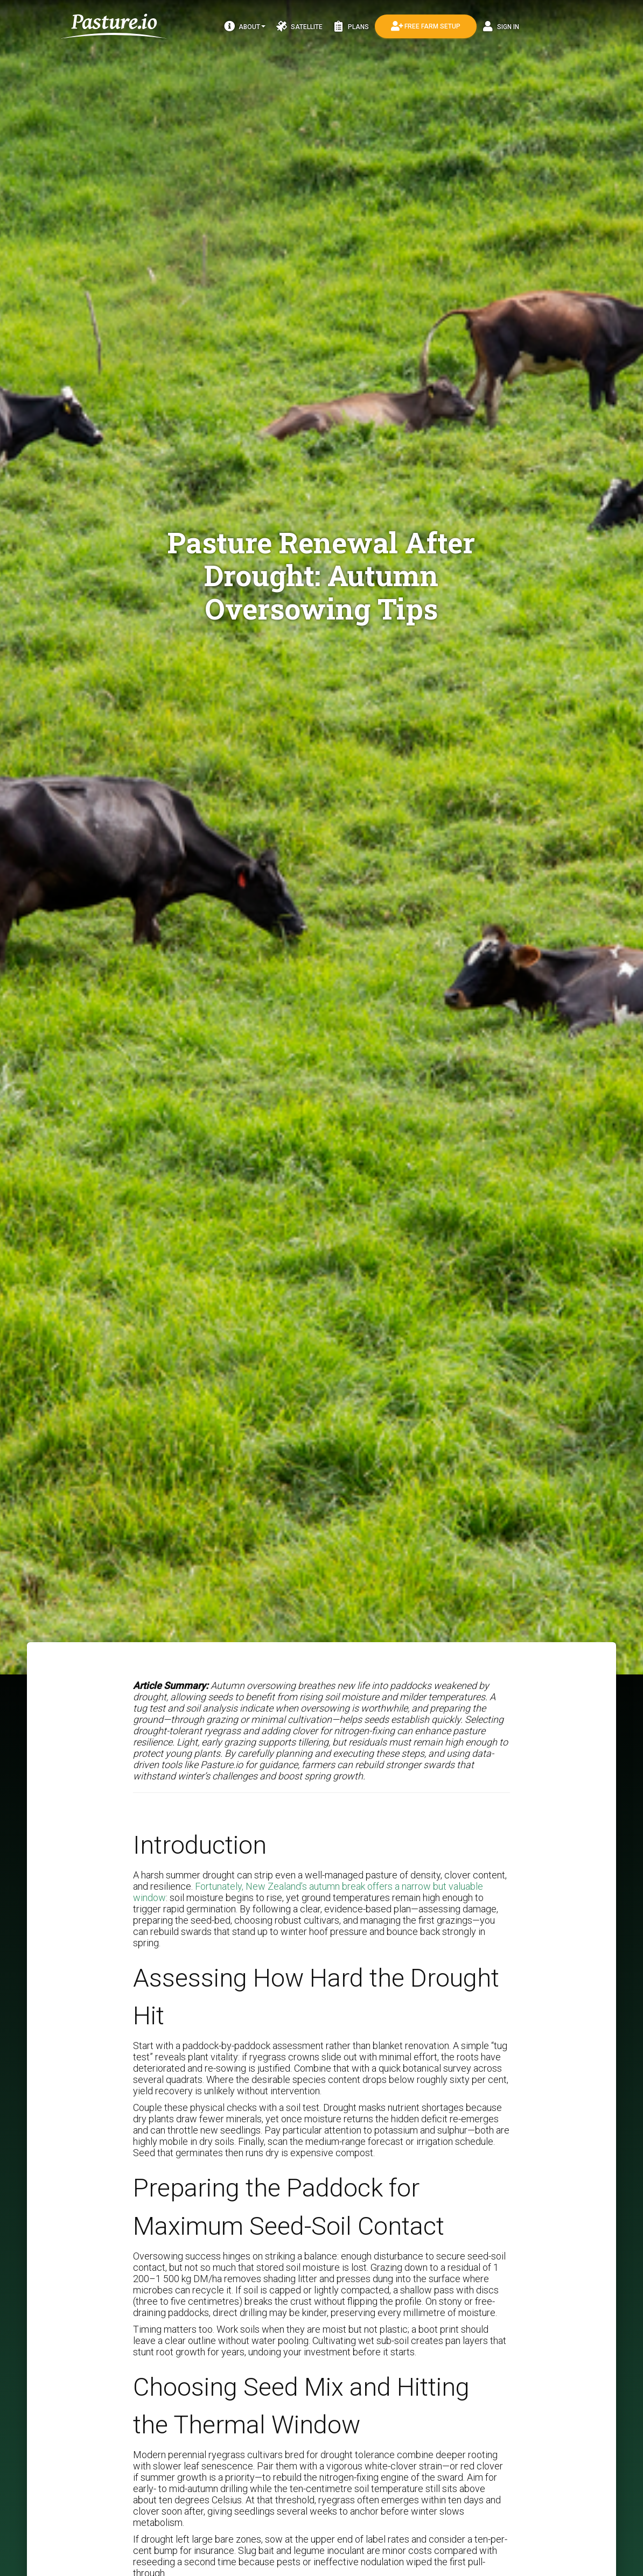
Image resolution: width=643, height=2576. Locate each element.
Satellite (299, 26)
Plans (351, 26)
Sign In (501, 26)
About (244, 26)
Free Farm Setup (425, 26)
